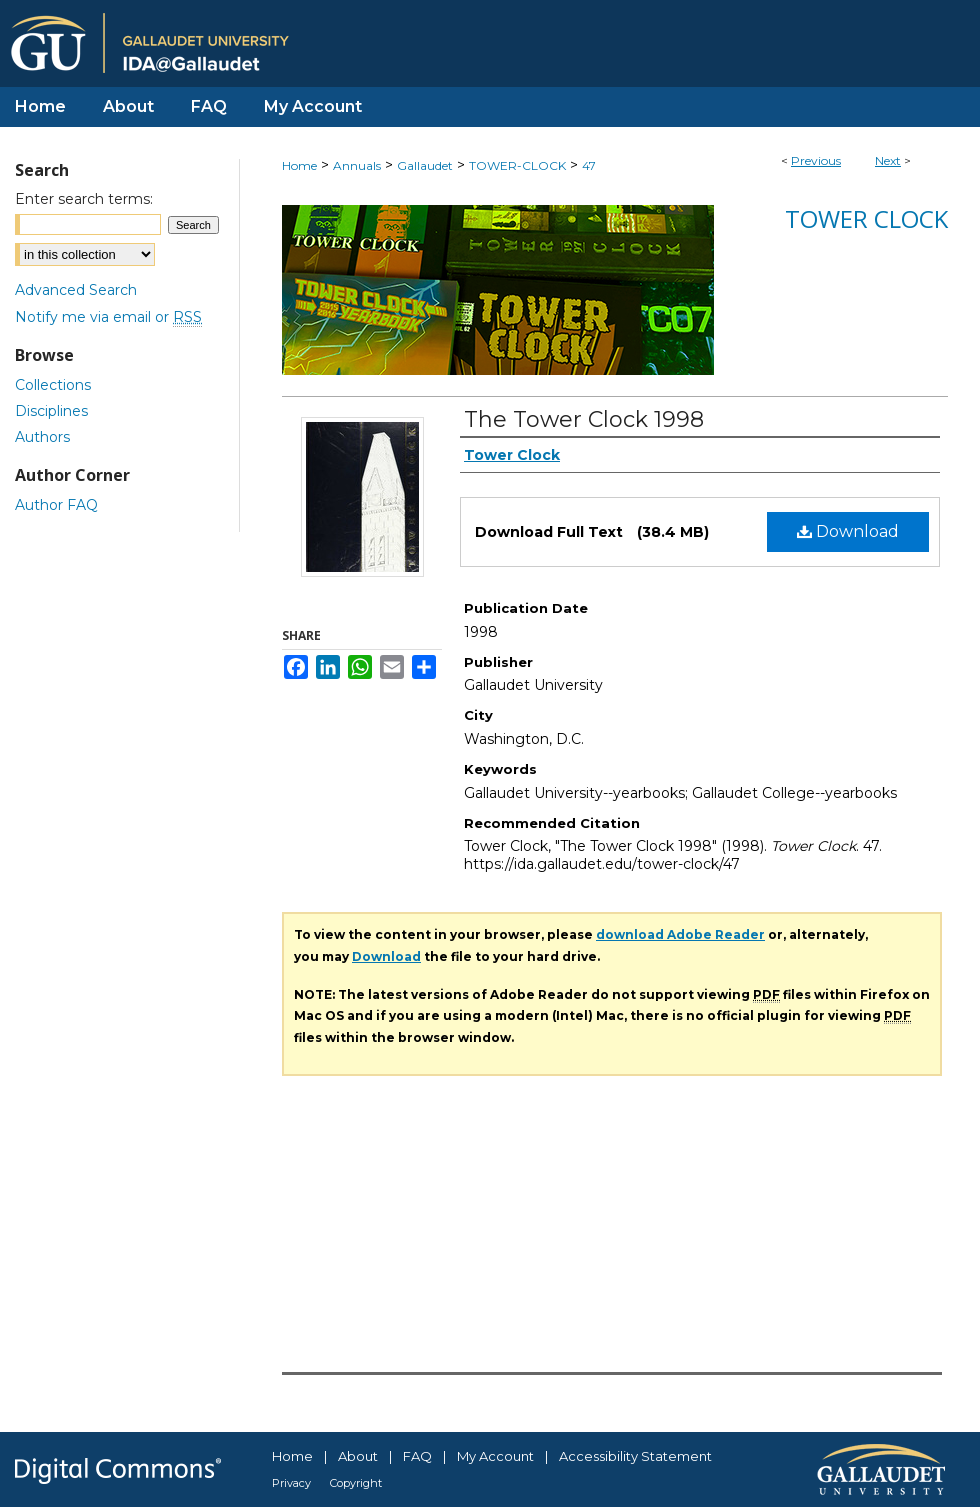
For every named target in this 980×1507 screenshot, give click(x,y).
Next (888, 160)
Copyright (356, 1483)
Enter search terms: (84, 199)
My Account (495, 1456)
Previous (816, 160)
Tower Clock (866, 218)
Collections (53, 385)
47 (589, 165)
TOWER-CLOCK (517, 165)
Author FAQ (56, 505)
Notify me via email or (108, 317)
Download (848, 531)
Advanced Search (76, 290)
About (358, 1456)
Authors (42, 437)
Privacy (291, 1483)
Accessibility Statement (635, 1456)
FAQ (417, 1456)
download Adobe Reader (680, 934)
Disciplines (51, 411)
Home (299, 165)
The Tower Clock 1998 (584, 419)
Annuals (357, 165)
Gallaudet (425, 165)
